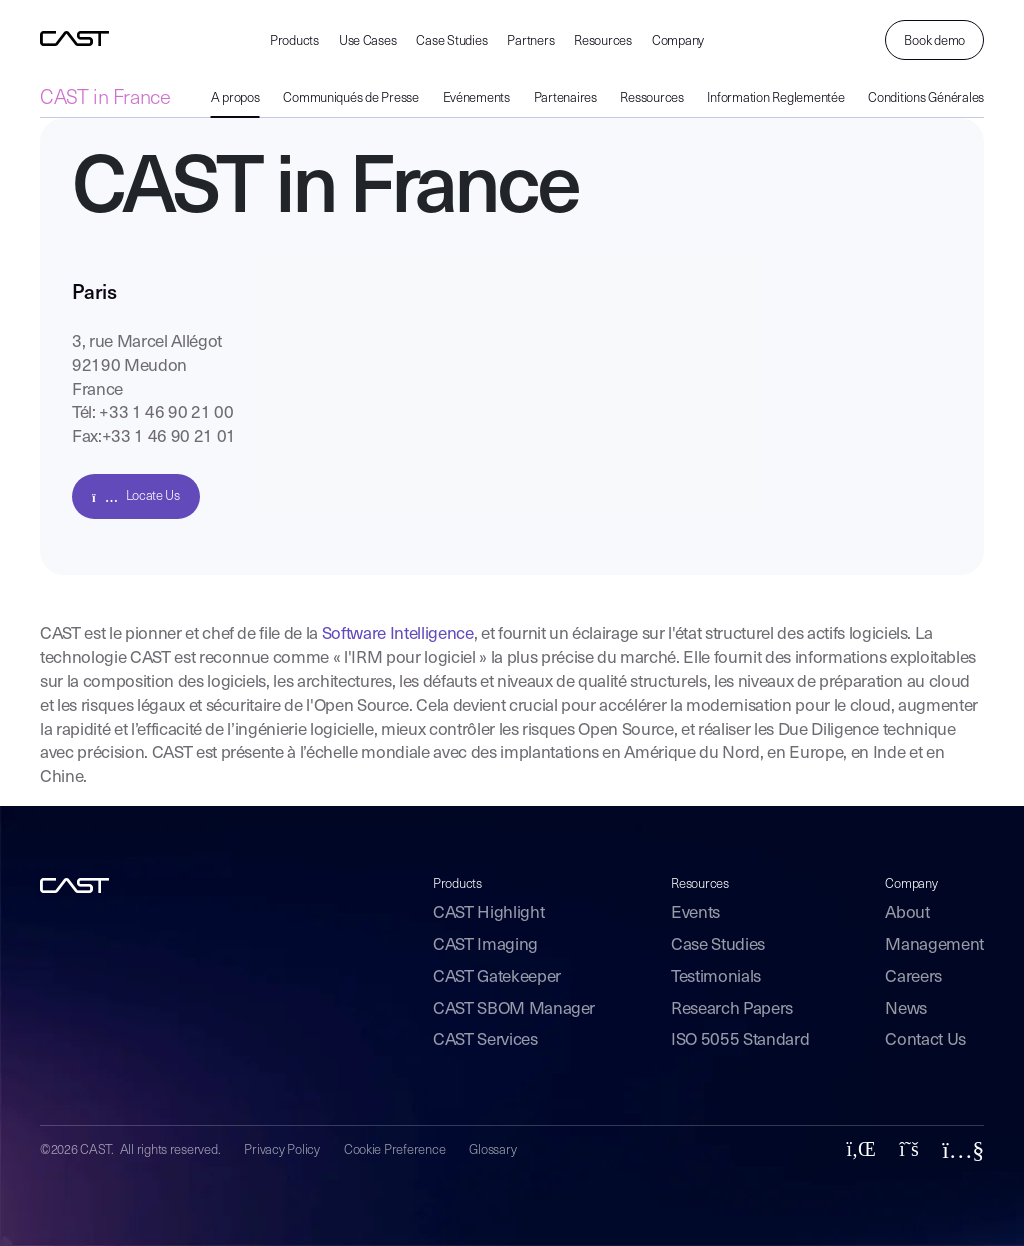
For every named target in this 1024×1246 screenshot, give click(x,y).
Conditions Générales (926, 98)
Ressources (651, 98)
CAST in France (105, 99)
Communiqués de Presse (351, 98)
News (906, 1009)
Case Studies (451, 41)
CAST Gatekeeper (497, 977)
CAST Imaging (485, 945)
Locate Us (136, 496)
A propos (235, 98)
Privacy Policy (281, 1150)
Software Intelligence (398, 634)
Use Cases (368, 41)
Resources (603, 41)
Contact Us (925, 1040)
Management (934, 945)
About (907, 913)
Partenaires (565, 98)
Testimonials (716, 977)
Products (294, 41)
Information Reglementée (775, 98)
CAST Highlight (488, 913)
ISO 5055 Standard (740, 1040)
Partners (530, 41)
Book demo (934, 41)
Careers (913, 977)
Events (695, 913)
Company (678, 41)
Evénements (476, 98)
